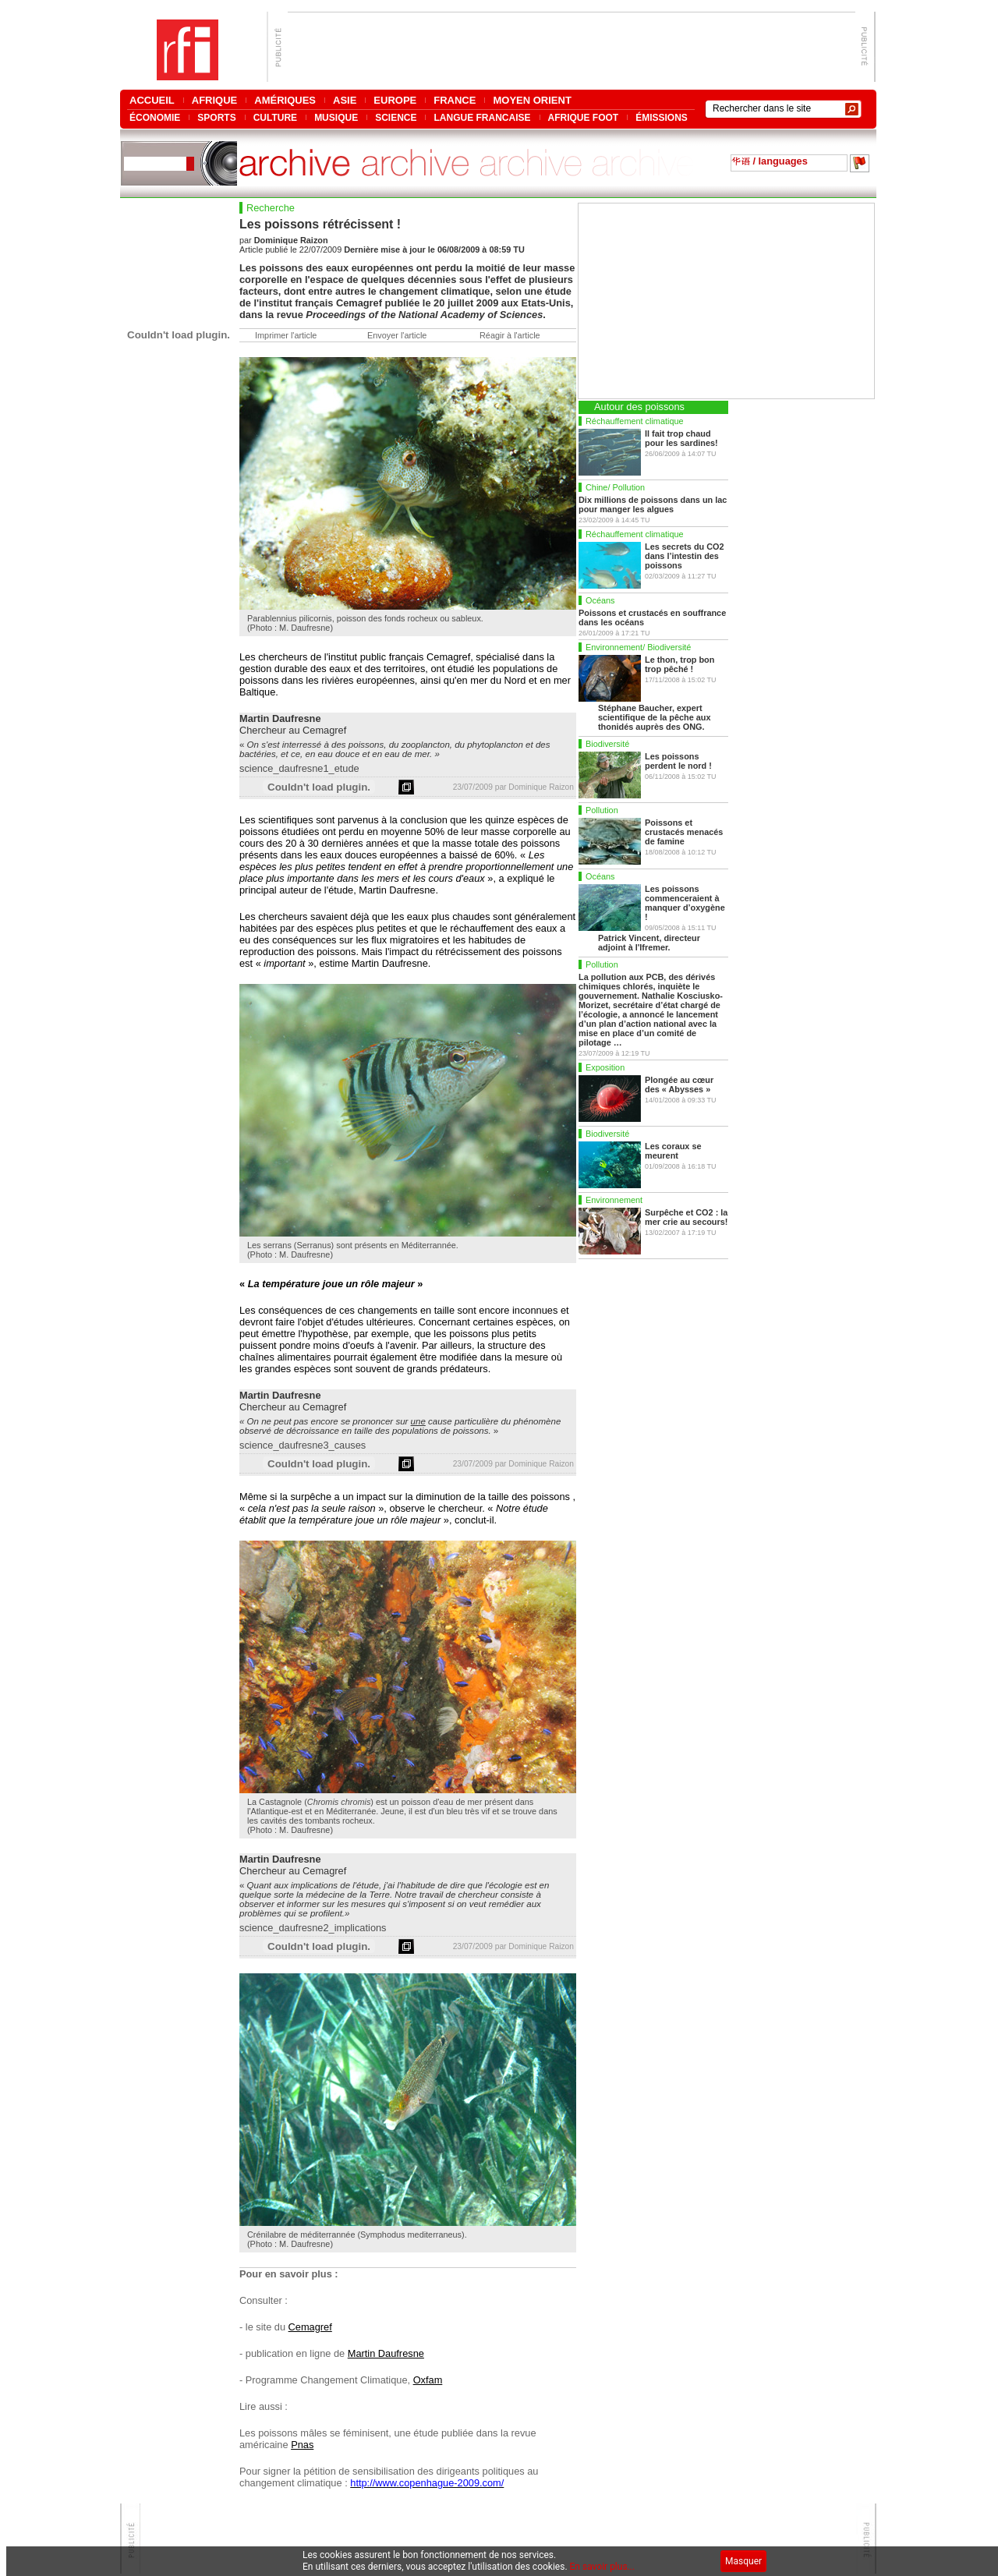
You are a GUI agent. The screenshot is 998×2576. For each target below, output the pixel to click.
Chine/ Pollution (615, 487)
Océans (600, 600)
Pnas (302, 2444)
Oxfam (428, 2380)
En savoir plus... (602, 2566)
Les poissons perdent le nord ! (678, 761)
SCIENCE (395, 117)
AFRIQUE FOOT (583, 117)
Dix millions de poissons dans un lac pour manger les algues (653, 504)
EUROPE (394, 100)
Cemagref (310, 2327)
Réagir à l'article (510, 335)
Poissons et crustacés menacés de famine (684, 832)
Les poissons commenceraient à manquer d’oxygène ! (685, 903)
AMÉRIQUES (285, 100)
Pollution (602, 810)
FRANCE (455, 100)
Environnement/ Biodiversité (638, 647)
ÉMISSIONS (661, 117)
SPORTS (216, 117)
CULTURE (275, 117)
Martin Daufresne (386, 2353)
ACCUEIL (152, 100)
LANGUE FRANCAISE (482, 117)
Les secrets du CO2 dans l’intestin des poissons (684, 556)
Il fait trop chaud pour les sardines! (681, 438)
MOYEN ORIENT (532, 100)
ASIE (344, 100)
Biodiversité (607, 743)
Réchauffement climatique (635, 421)
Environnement (614, 1200)
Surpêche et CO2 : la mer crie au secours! (686, 1217)
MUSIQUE (336, 117)
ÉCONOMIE (154, 117)
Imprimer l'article (286, 335)
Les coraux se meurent (673, 1150)
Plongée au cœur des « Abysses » (679, 1084)
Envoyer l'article (396, 335)
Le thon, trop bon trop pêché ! (679, 664)
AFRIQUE (215, 100)
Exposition (605, 1067)
